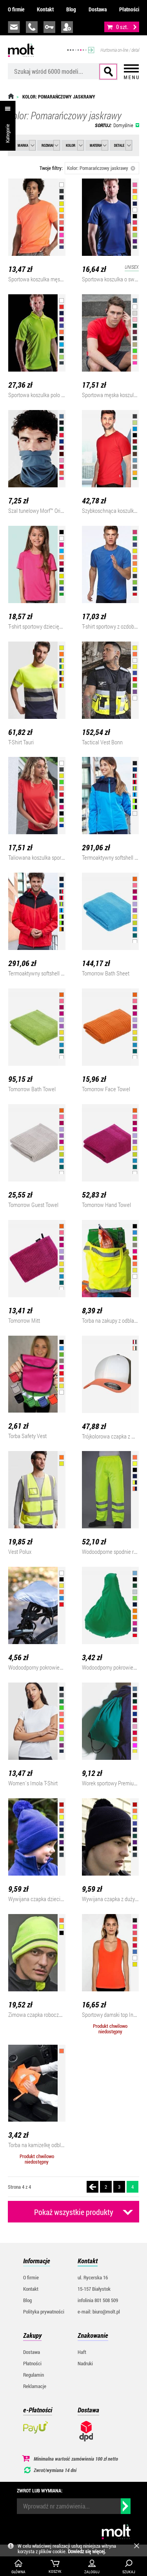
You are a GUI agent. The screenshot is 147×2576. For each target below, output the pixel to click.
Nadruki (85, 2363)
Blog (71, 9)
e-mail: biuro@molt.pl (99, 2311)
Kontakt (45, 9)
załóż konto (67, 27)
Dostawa (98, 9)
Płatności (129, 9)
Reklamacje (34, 2386)
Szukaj (108, 71)
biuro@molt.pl (14, 27)
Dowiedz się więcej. (87, 2551)
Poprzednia (92, 2187)
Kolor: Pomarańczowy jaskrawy (101, 167)
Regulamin (33, 2374)
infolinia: (32, 27)
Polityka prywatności (43, 2311)
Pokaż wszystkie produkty (73, 2212)
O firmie (16, 9)
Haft (82, 2351)
